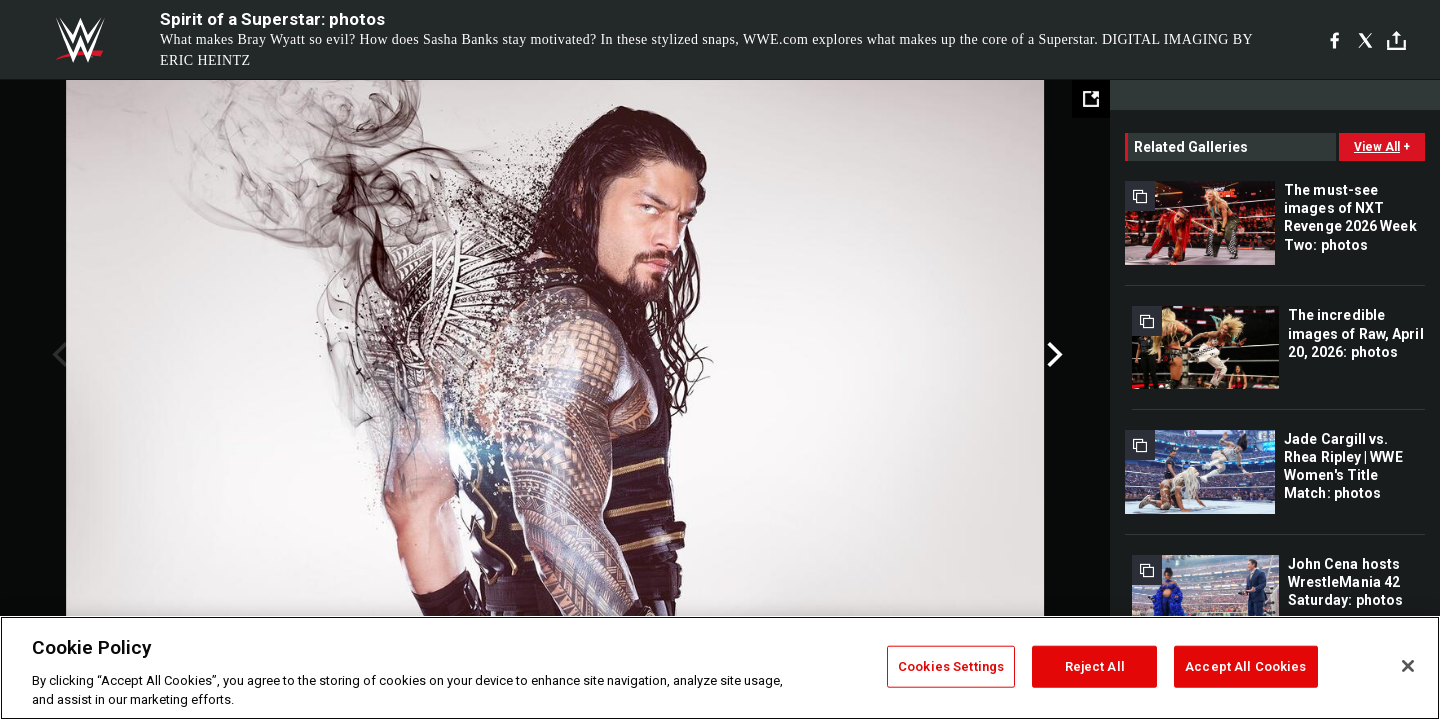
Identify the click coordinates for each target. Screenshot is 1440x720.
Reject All (1095, 666)
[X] (1365, 40)
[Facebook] (1334, 40)
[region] (720, 668)
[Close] (1408, 666)
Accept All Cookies (1245, 666)
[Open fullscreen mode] (1091, 99)
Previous (57, 355)
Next (1052, 355)
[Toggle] (1396, 40)
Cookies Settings (951, 666)
